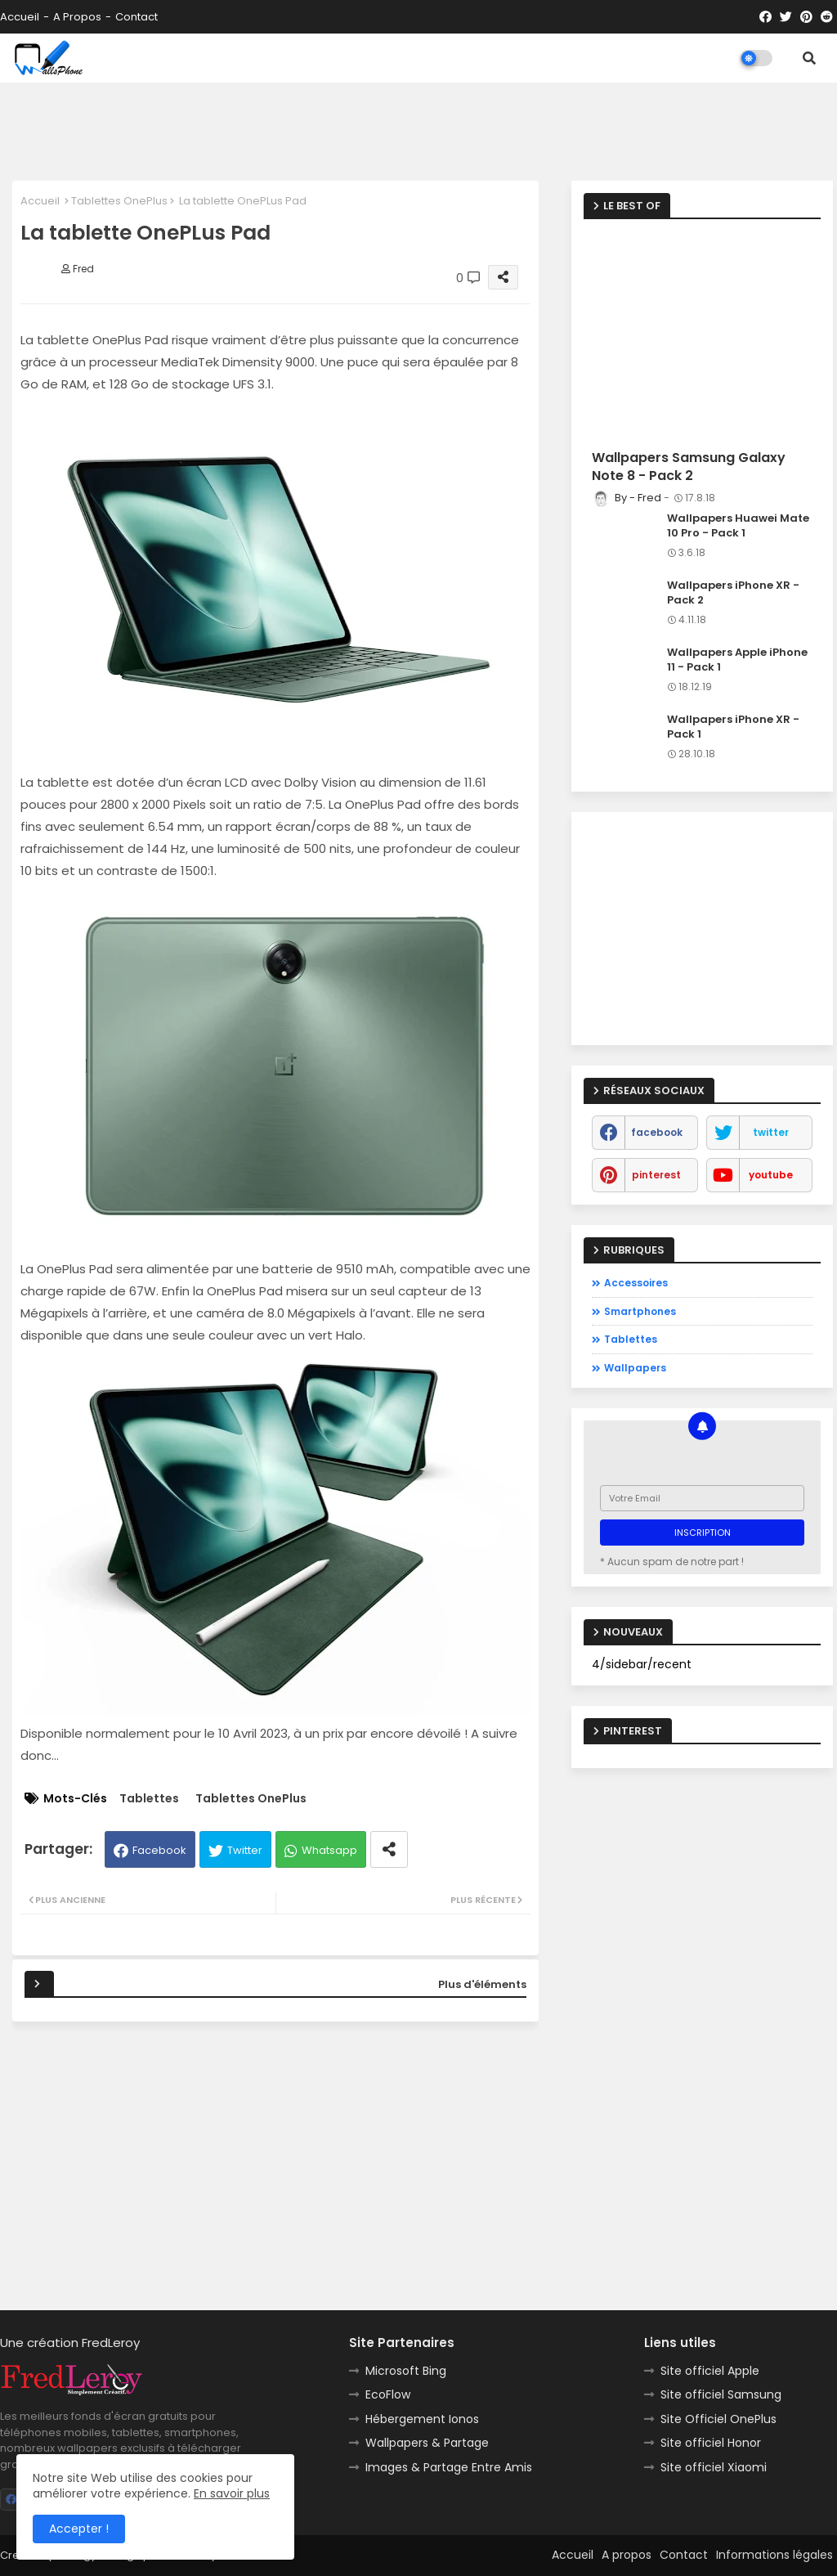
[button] (809, 58)
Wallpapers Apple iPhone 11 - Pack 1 (737, 660)
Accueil (19, 17)
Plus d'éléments (482, 1984)
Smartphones (640, 1311)
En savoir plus (232, 2493)
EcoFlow (387, 2394)
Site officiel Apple (709, 2371)
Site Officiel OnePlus (718, 2419)
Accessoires (636, 1283)
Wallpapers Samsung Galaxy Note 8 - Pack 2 (689, 467)
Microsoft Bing (405, 2371)
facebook (657, 1132)
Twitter (244, 1850)
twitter (771, 1132)
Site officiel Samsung (720, 2394)
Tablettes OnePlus (119, 201)
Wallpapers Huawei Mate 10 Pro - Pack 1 (738, 526)
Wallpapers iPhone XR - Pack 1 (733, 727)
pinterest (656, 1175)
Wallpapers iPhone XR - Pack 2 (733, 593)
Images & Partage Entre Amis (448, 2467)
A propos (77, 17)
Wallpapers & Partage (427, 2443)
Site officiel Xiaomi (713, 2467)
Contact (136, 17)
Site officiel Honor (710, 2443)
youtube (771, 1175)
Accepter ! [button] (79, 2528)
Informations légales (774, 2555)
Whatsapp (329, 1850)
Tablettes (149, 1798)
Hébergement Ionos (422, 2419)
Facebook (159, 1850)
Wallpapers (635, 1368)
